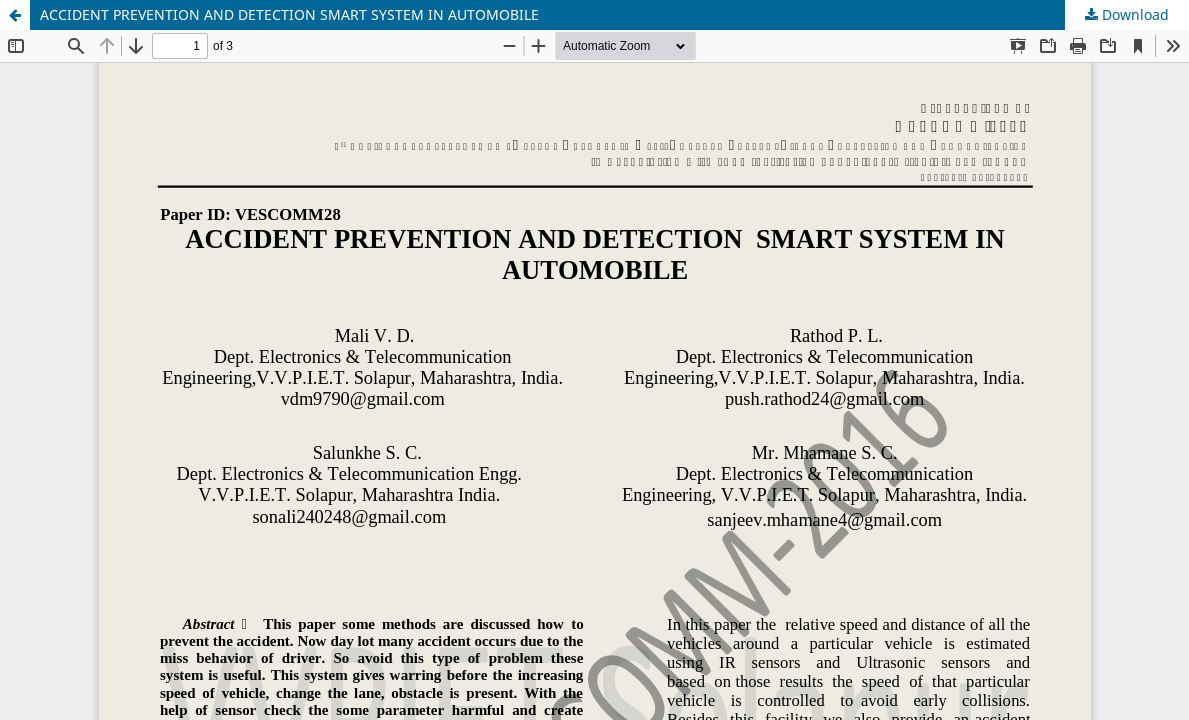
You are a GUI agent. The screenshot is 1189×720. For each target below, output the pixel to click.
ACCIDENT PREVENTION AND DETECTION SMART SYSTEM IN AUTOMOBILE (289, 14)
